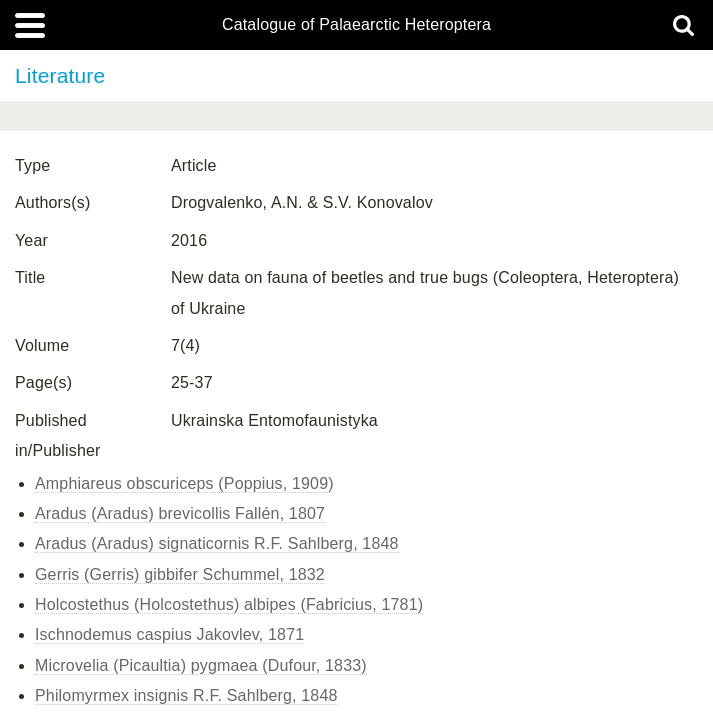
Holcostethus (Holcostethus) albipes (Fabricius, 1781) (229, 604)
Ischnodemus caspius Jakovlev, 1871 (169, 634)
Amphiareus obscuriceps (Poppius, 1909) (184, 483)
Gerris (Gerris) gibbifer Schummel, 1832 (180, 574)
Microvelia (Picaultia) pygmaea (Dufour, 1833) (201, 665)
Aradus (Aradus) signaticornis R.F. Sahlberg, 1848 (217, 543)
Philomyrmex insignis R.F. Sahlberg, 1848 (186, 695)
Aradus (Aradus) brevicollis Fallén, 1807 (180, 513)
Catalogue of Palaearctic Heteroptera (356, 25)
